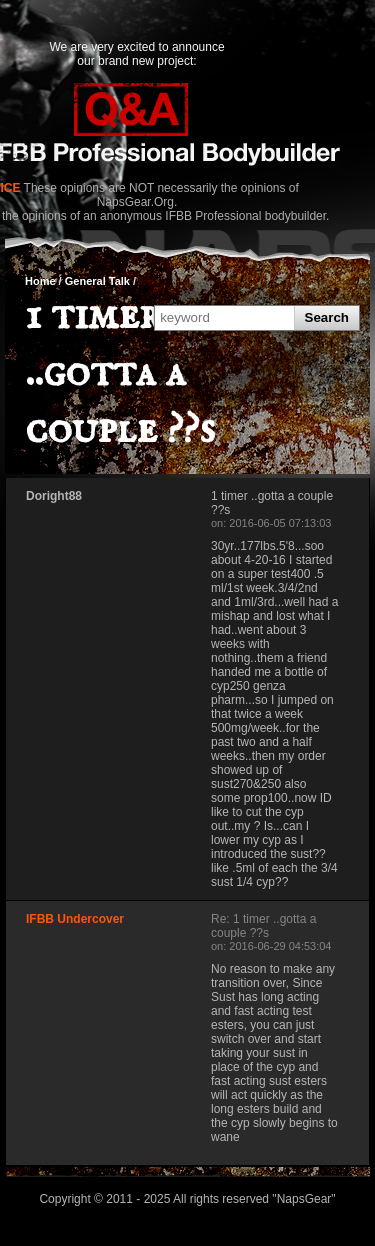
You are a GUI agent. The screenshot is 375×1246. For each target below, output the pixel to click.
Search (327, 317)
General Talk (97, 281)
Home (40, 281)
